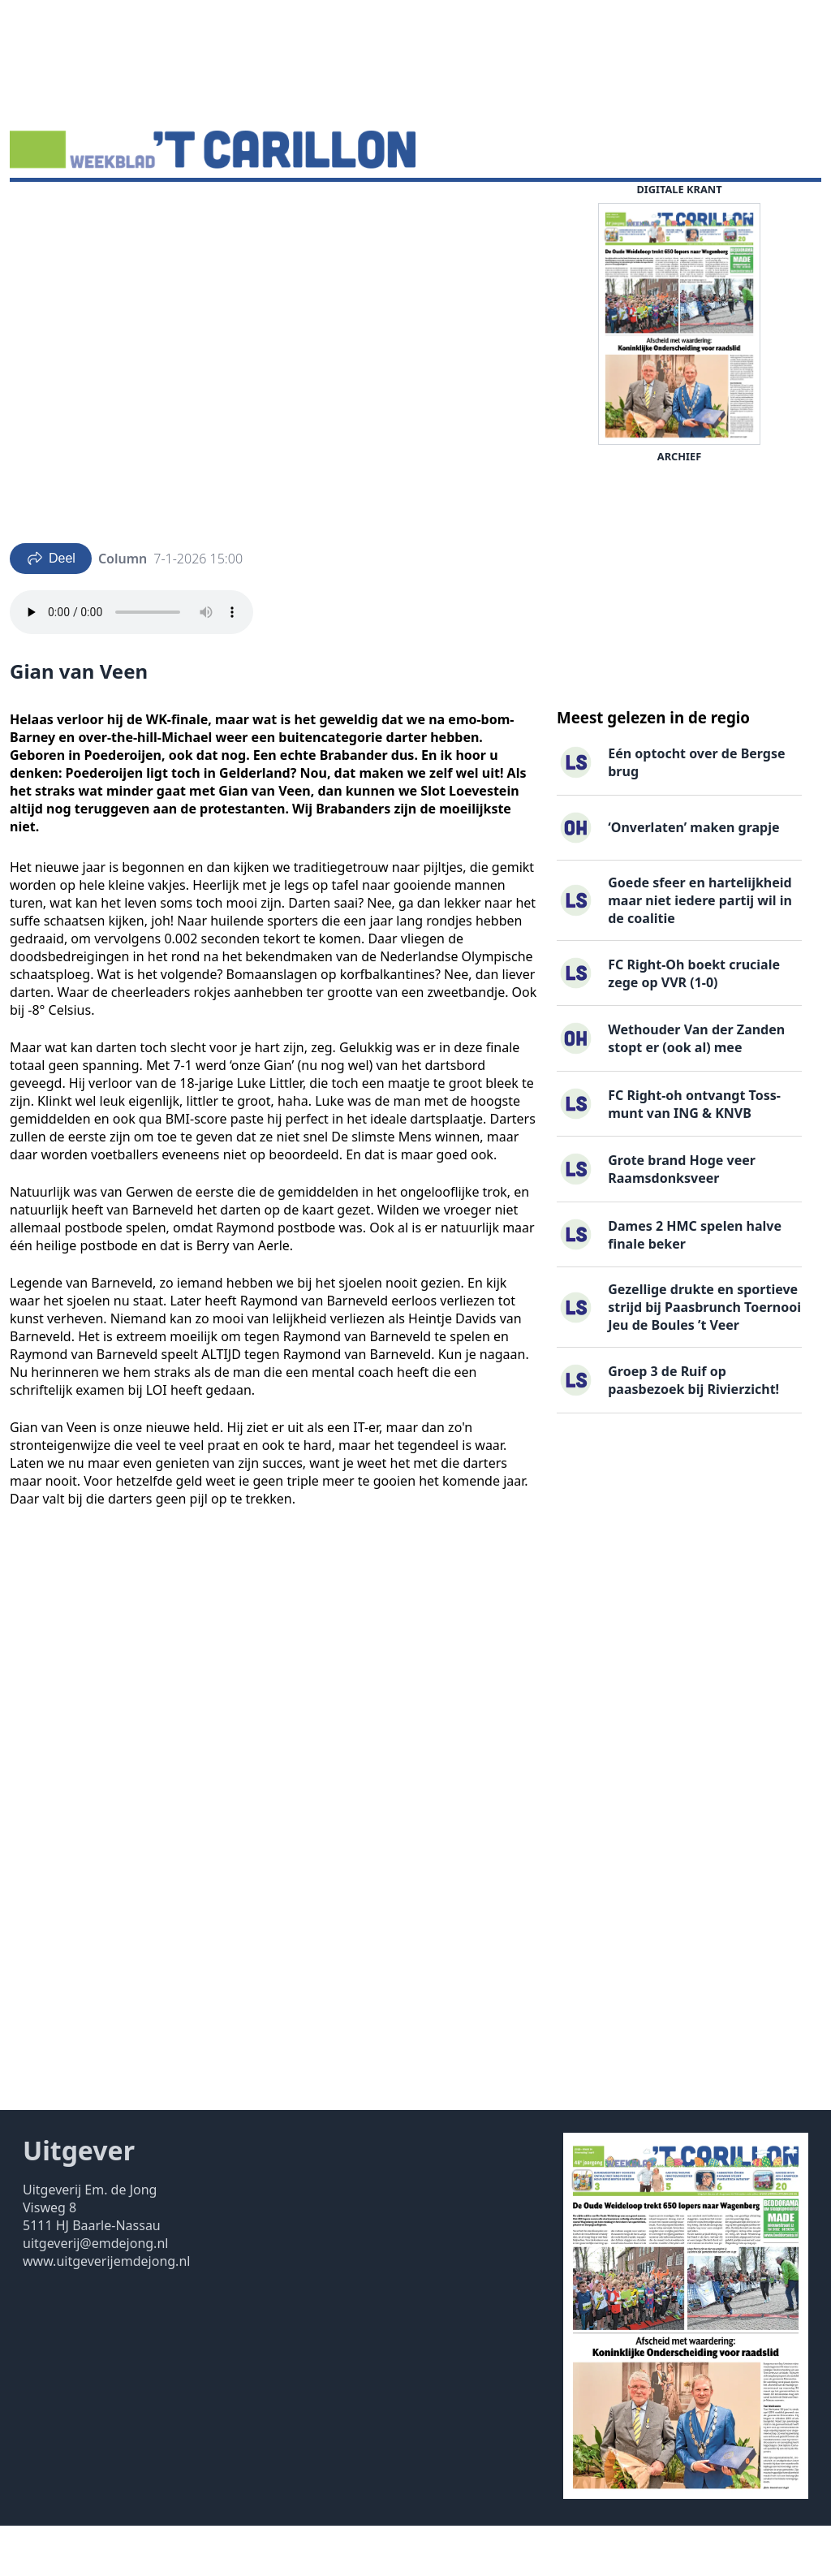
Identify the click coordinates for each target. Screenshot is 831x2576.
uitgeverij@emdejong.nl (95, 2293)
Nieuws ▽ (49, 207)
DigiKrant (127, 207)
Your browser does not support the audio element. (131, 662)
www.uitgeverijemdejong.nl (106, 2311)
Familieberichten (308, 207)
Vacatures (206, 207)
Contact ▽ (499, 207)
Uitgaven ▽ (415, 207)
